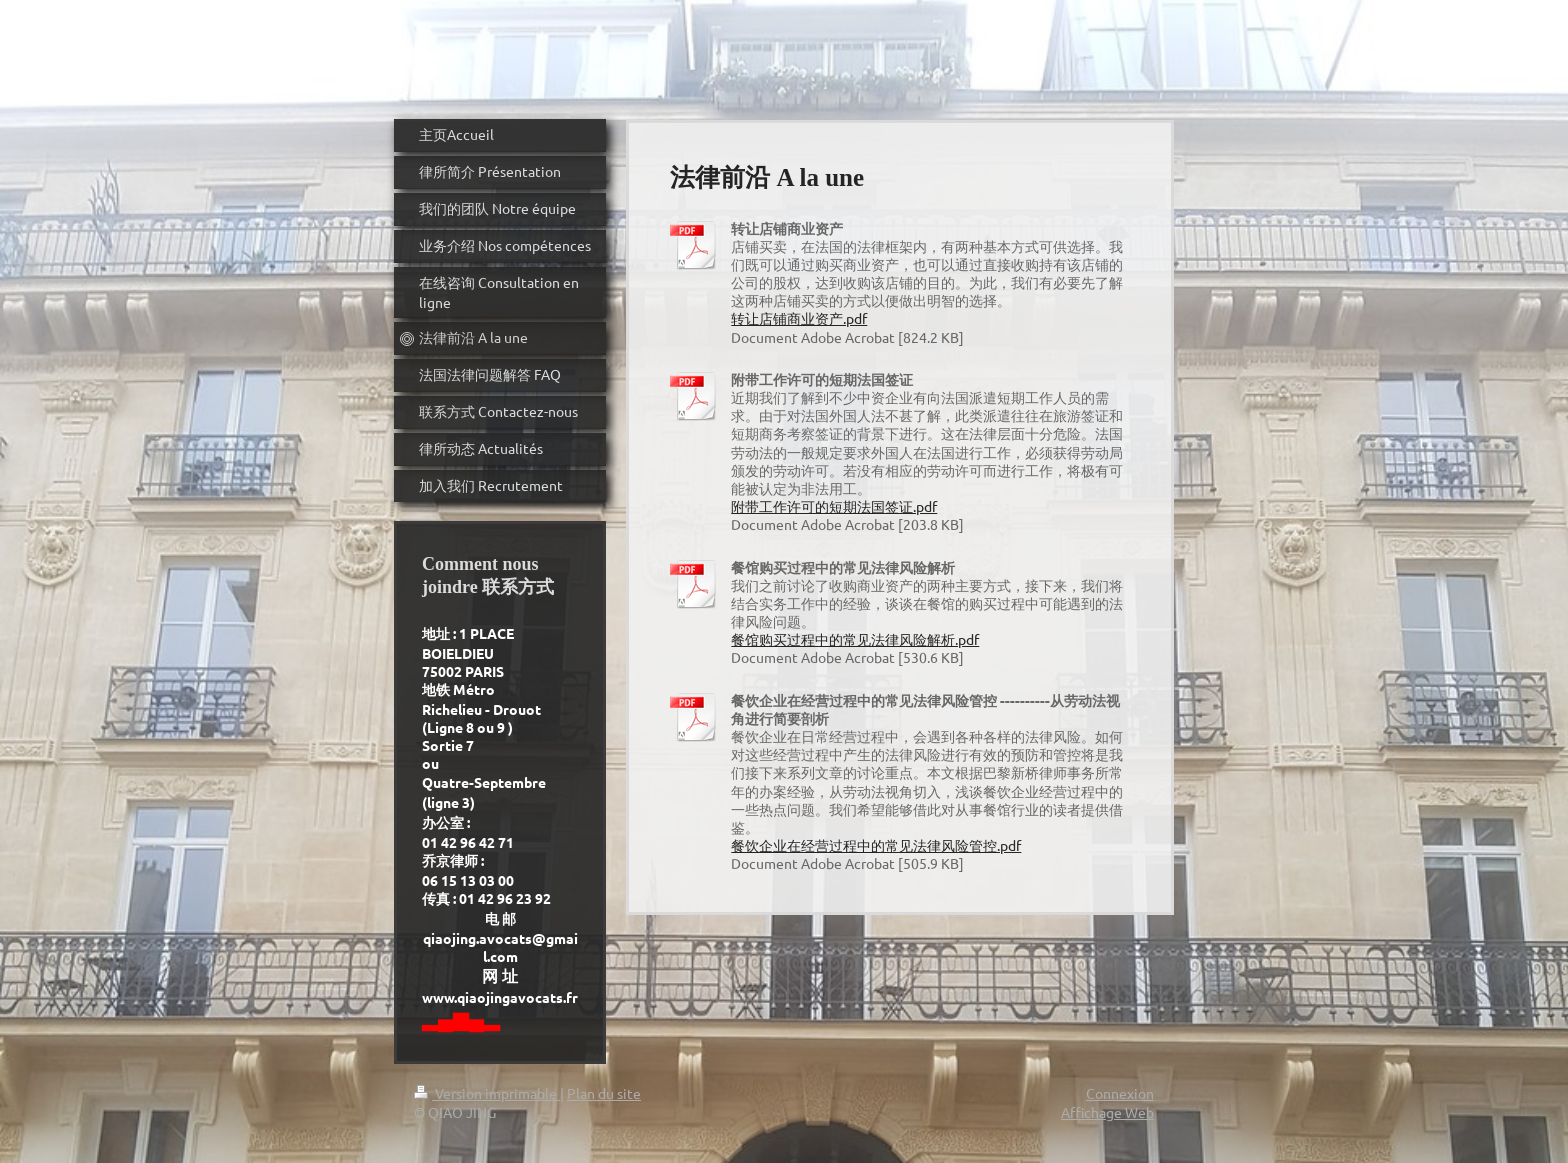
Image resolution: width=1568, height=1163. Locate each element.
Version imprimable (487, 1093)
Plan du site (604, 1093)
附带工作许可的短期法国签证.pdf (834, 506)
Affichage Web (1107, 1112)
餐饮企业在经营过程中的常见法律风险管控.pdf (876, 845)
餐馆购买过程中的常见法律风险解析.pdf (855, 639)
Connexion (1120, 1093)
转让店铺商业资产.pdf (799, 318)
